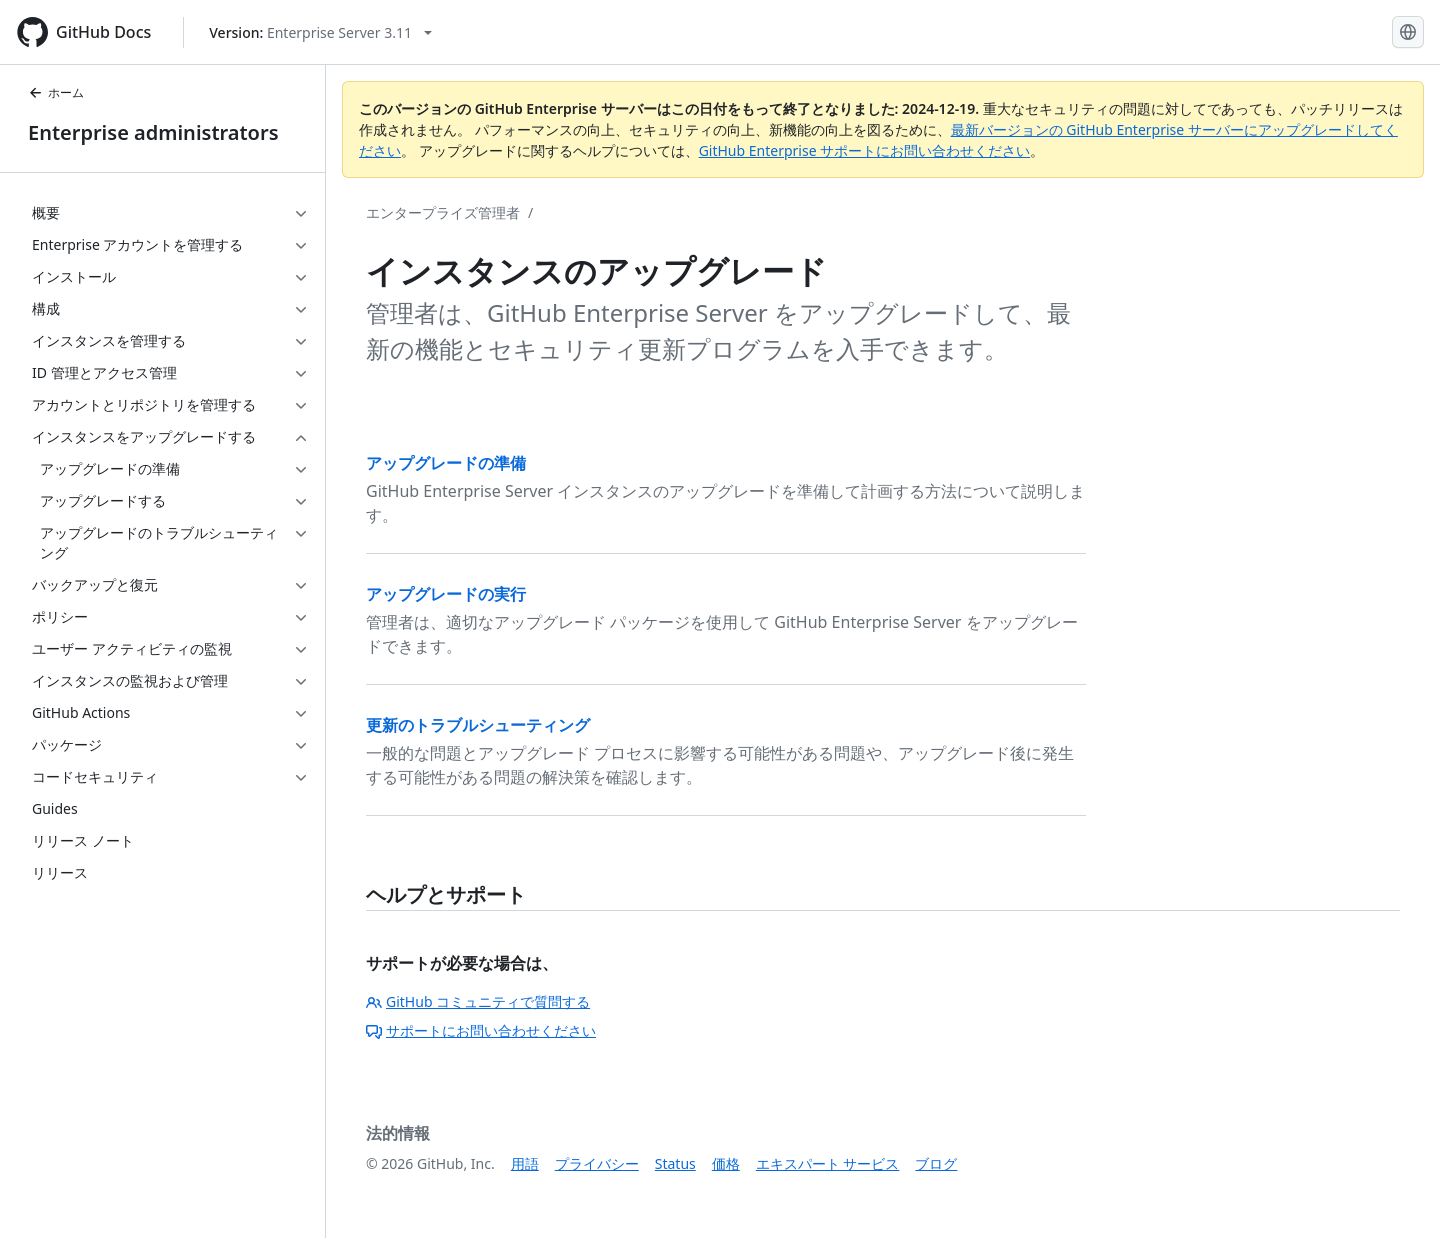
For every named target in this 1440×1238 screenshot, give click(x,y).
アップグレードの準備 (446, 463)
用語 (525, 1163)
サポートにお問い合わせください (481, 1030)
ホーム (56, 92)
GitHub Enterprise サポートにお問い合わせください (865, 150)
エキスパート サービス (828, 1163)
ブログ (936, 1163)
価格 (726, 1163)
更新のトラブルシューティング (478, 725)
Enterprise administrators (153, 132)
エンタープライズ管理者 (443, 212)
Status (675, 1163)
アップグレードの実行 (446, 594)
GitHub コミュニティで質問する (478, 1001)
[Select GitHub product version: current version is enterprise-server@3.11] (320, 32)
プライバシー (597, 1163)
